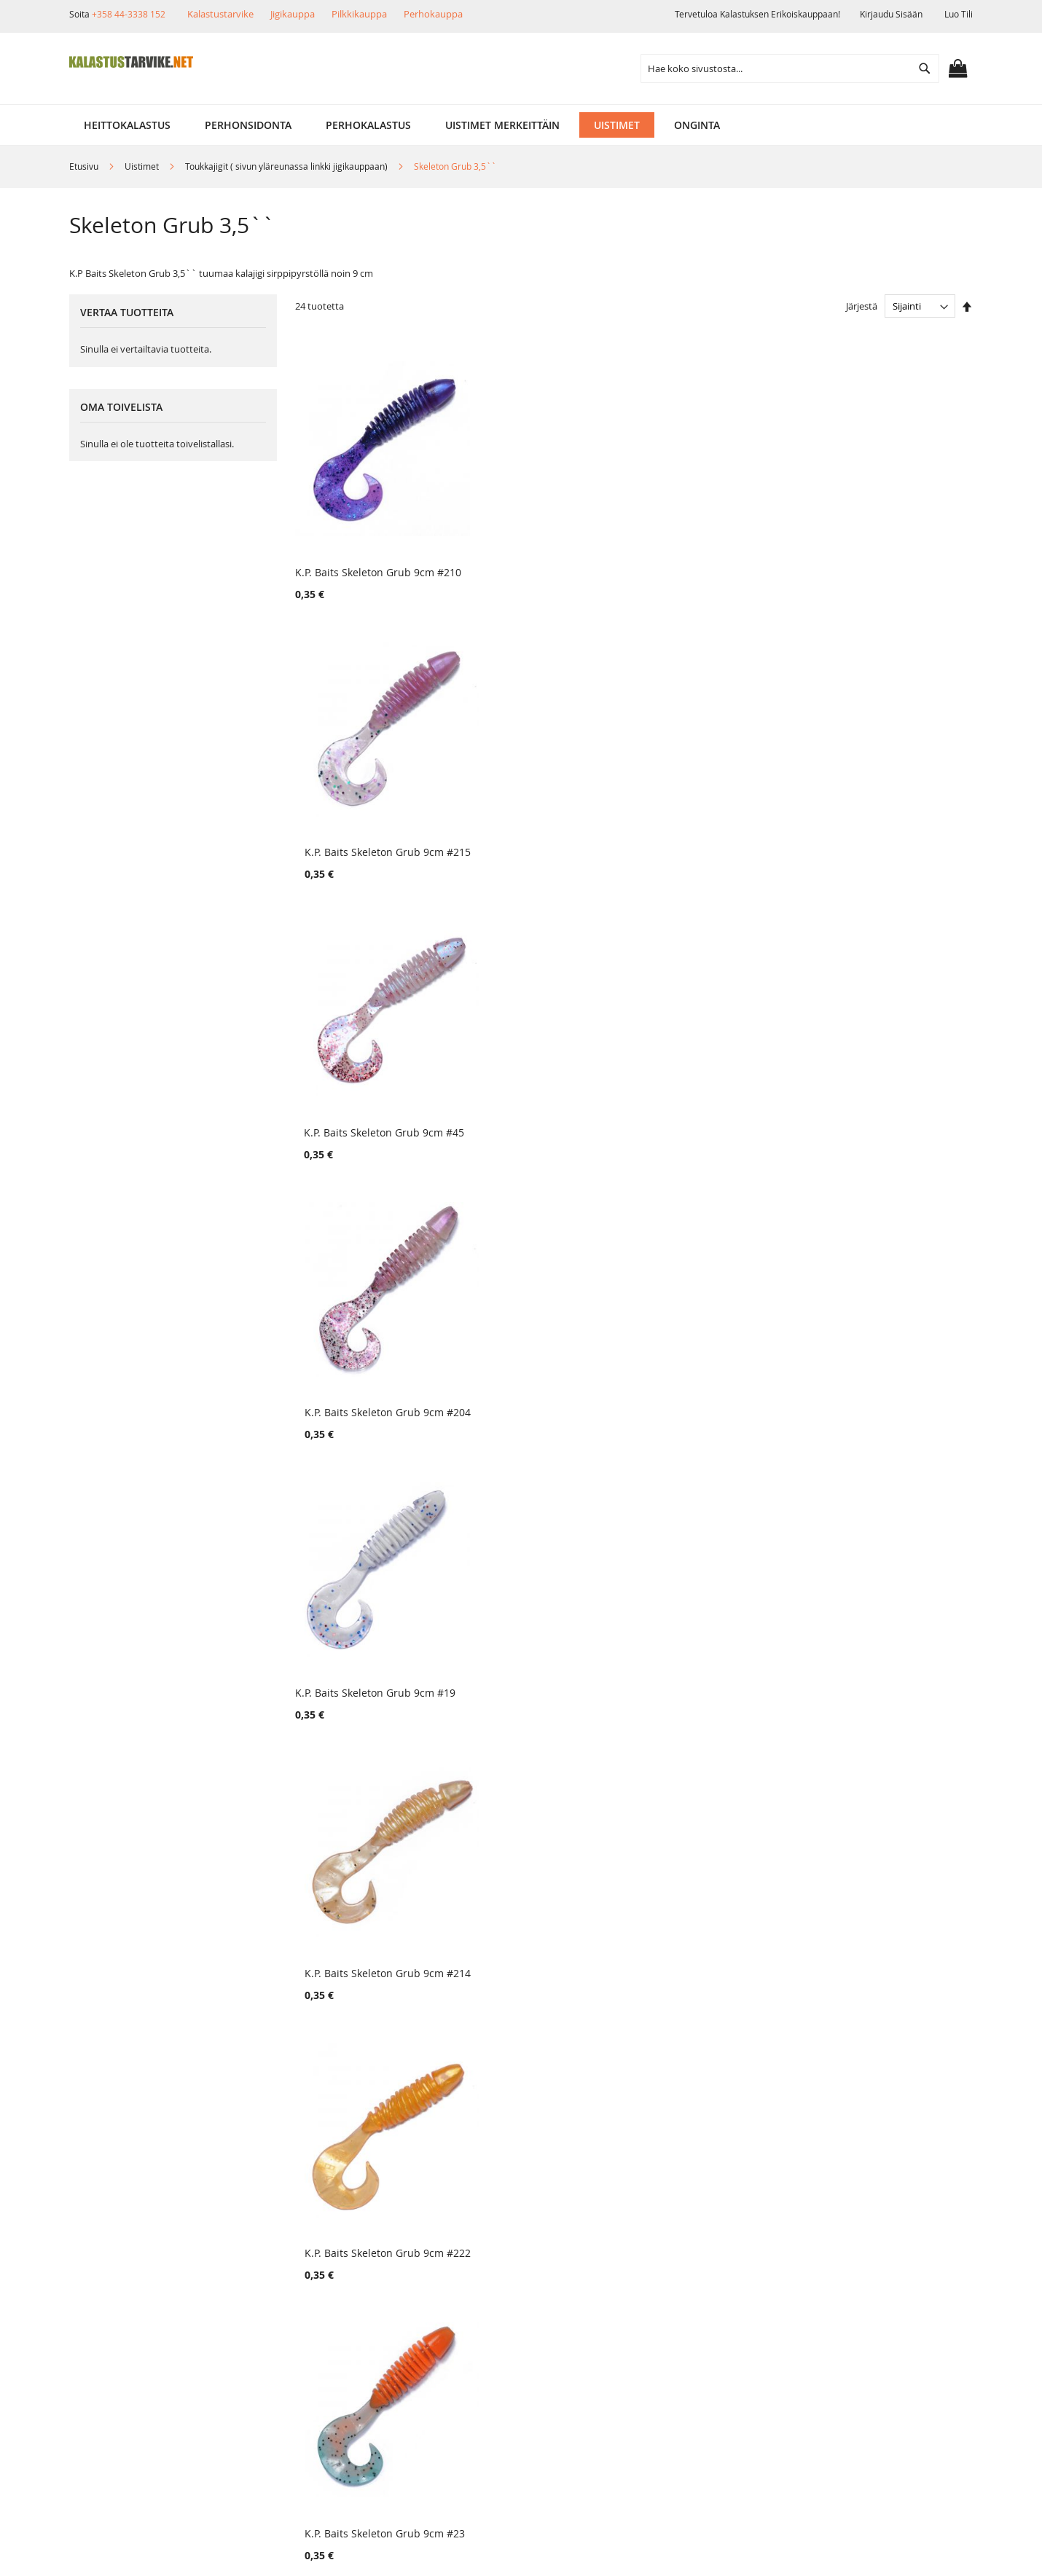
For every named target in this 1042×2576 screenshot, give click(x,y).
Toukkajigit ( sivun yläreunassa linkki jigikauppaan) (287, 166)
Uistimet (143, 166)
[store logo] (131, 61)
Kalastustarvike (220, 13)
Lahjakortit (264, 2332)
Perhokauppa (433, 13)
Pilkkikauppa (359, 13)
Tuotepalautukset (280, 2283)
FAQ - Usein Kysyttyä (288, 2382)
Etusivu (85, 166)
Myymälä (113, 2283)
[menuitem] (127, 125)
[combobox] (790, 68)
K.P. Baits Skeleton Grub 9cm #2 (718, 1925)
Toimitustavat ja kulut (290, 2258)
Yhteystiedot (121, 2357)
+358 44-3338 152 (128, 14)
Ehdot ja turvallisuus (141, 2332)
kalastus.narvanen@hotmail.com (897, 2340)
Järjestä (861, 306)
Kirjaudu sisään (891, 14)
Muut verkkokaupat (138, 2307)
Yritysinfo (114, 2258)
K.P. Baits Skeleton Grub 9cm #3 (890, 1925)
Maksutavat (266, 2307)
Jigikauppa (292, 13)
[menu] (521, 125)
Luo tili (958, 14)
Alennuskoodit (273, 2357)
